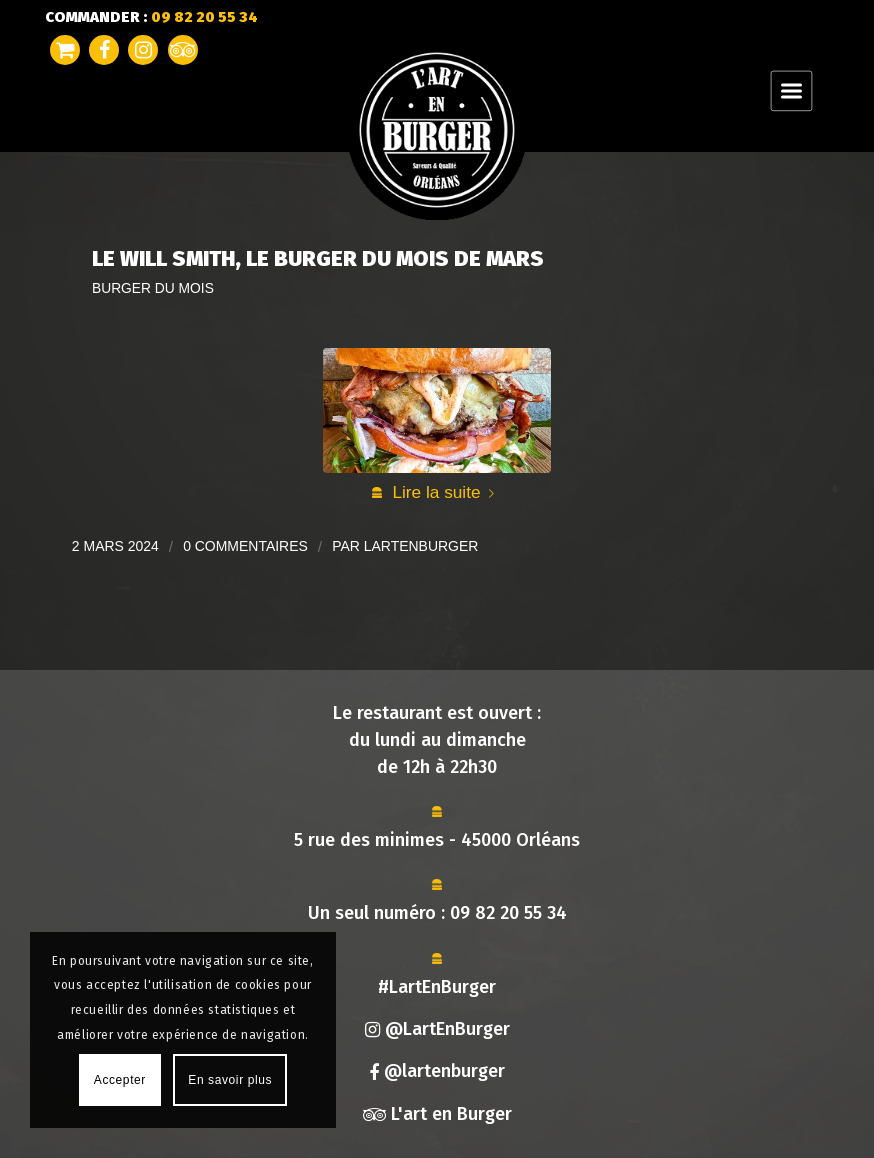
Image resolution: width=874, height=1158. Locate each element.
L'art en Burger (437, 1114)
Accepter (120, 1080)
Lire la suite (446, 492)
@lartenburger (437, 1071)
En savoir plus (230, 1080)
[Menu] (791, 90)
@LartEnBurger (437, 1029)
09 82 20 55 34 (508, 913)
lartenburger (421, 546)
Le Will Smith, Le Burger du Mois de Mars (318, 258)
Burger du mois (153, 288)
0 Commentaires (245, 546)
